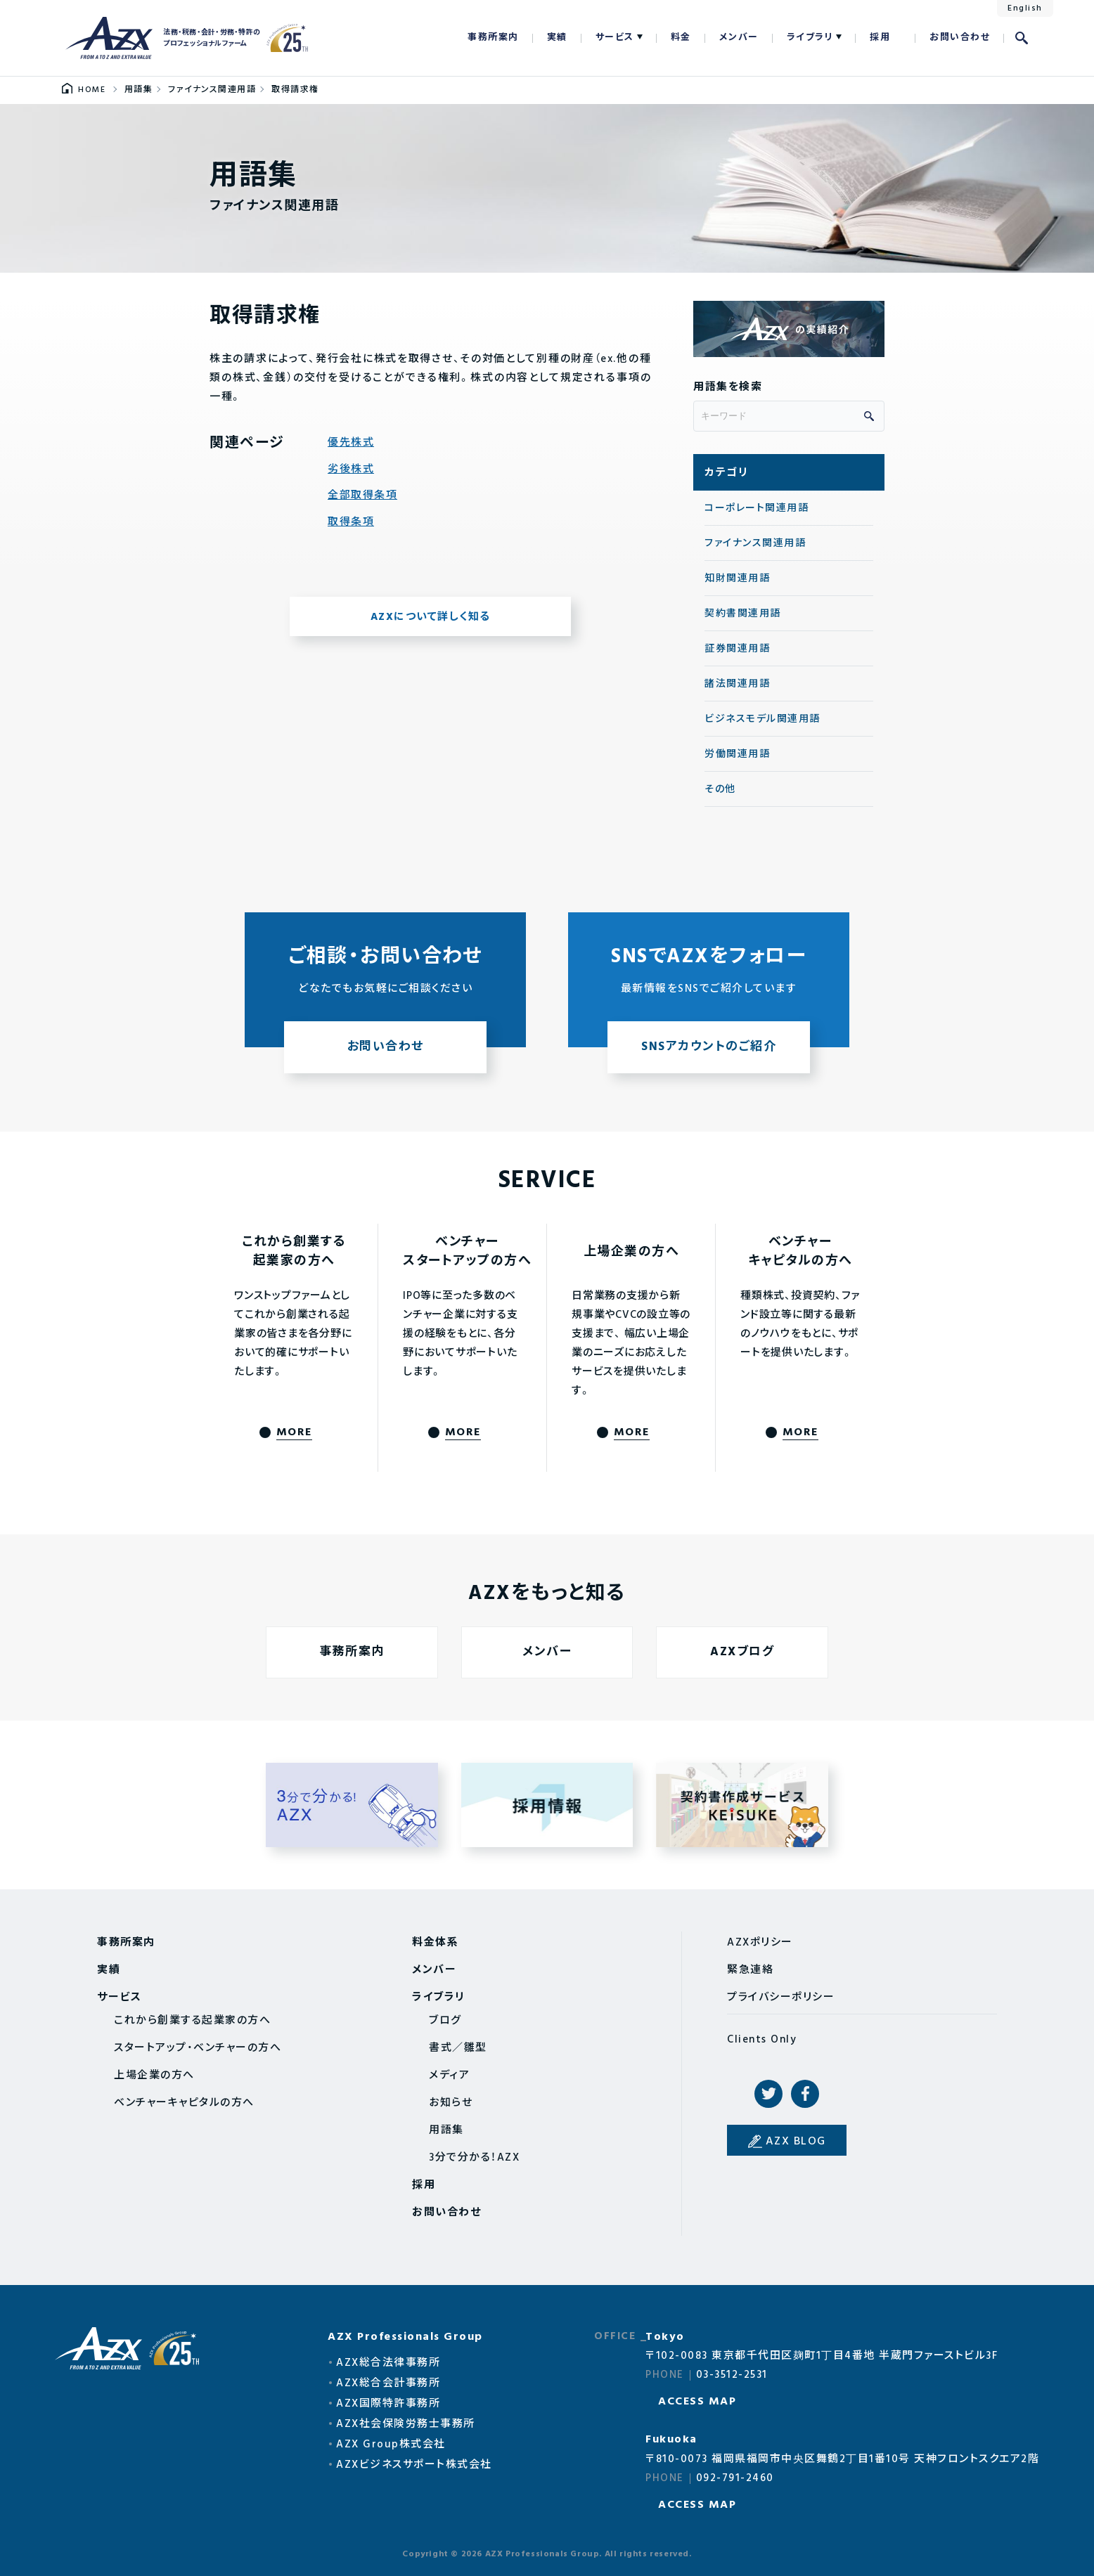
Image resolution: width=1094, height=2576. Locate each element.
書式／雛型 (458, 2048)
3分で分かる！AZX (474, 2157)
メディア (449, 2075)
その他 (720, 790)
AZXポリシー (760, 1942)
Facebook (805, 2094)
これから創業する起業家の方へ (192, 2020)
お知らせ (450, 2103)
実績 (557, 37)
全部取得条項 (362, 496)
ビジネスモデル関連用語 (762, 719)
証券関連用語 (737, 649)
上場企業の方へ (154, 2075)
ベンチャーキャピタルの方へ (184, 2103)
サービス (615, 37)
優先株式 (351, 443)
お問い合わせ (959, 37)
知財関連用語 (737, 579)
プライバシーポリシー (781, 1997)
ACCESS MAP (697, 2402)
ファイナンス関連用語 (755, 544)
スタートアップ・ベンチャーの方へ (197, 2048)
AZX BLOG (796, 2141)
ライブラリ (810, 37)
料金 (681, 37)
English (1025, 8)
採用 (880, 37)
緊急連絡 (750, 1970)
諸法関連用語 (737, 684)
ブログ (445, 2020)
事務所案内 (493, 37)
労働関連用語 (737, 754)
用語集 (446, 2130)
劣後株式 (351, 470)
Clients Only (762, 2039)
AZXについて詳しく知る (431, 617)
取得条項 (351, 522)
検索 (1021, 38)
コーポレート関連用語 (756, 508)
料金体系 (435, 1942)
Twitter (768, 2094)
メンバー (739, 37)
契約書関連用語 (742, 614)
